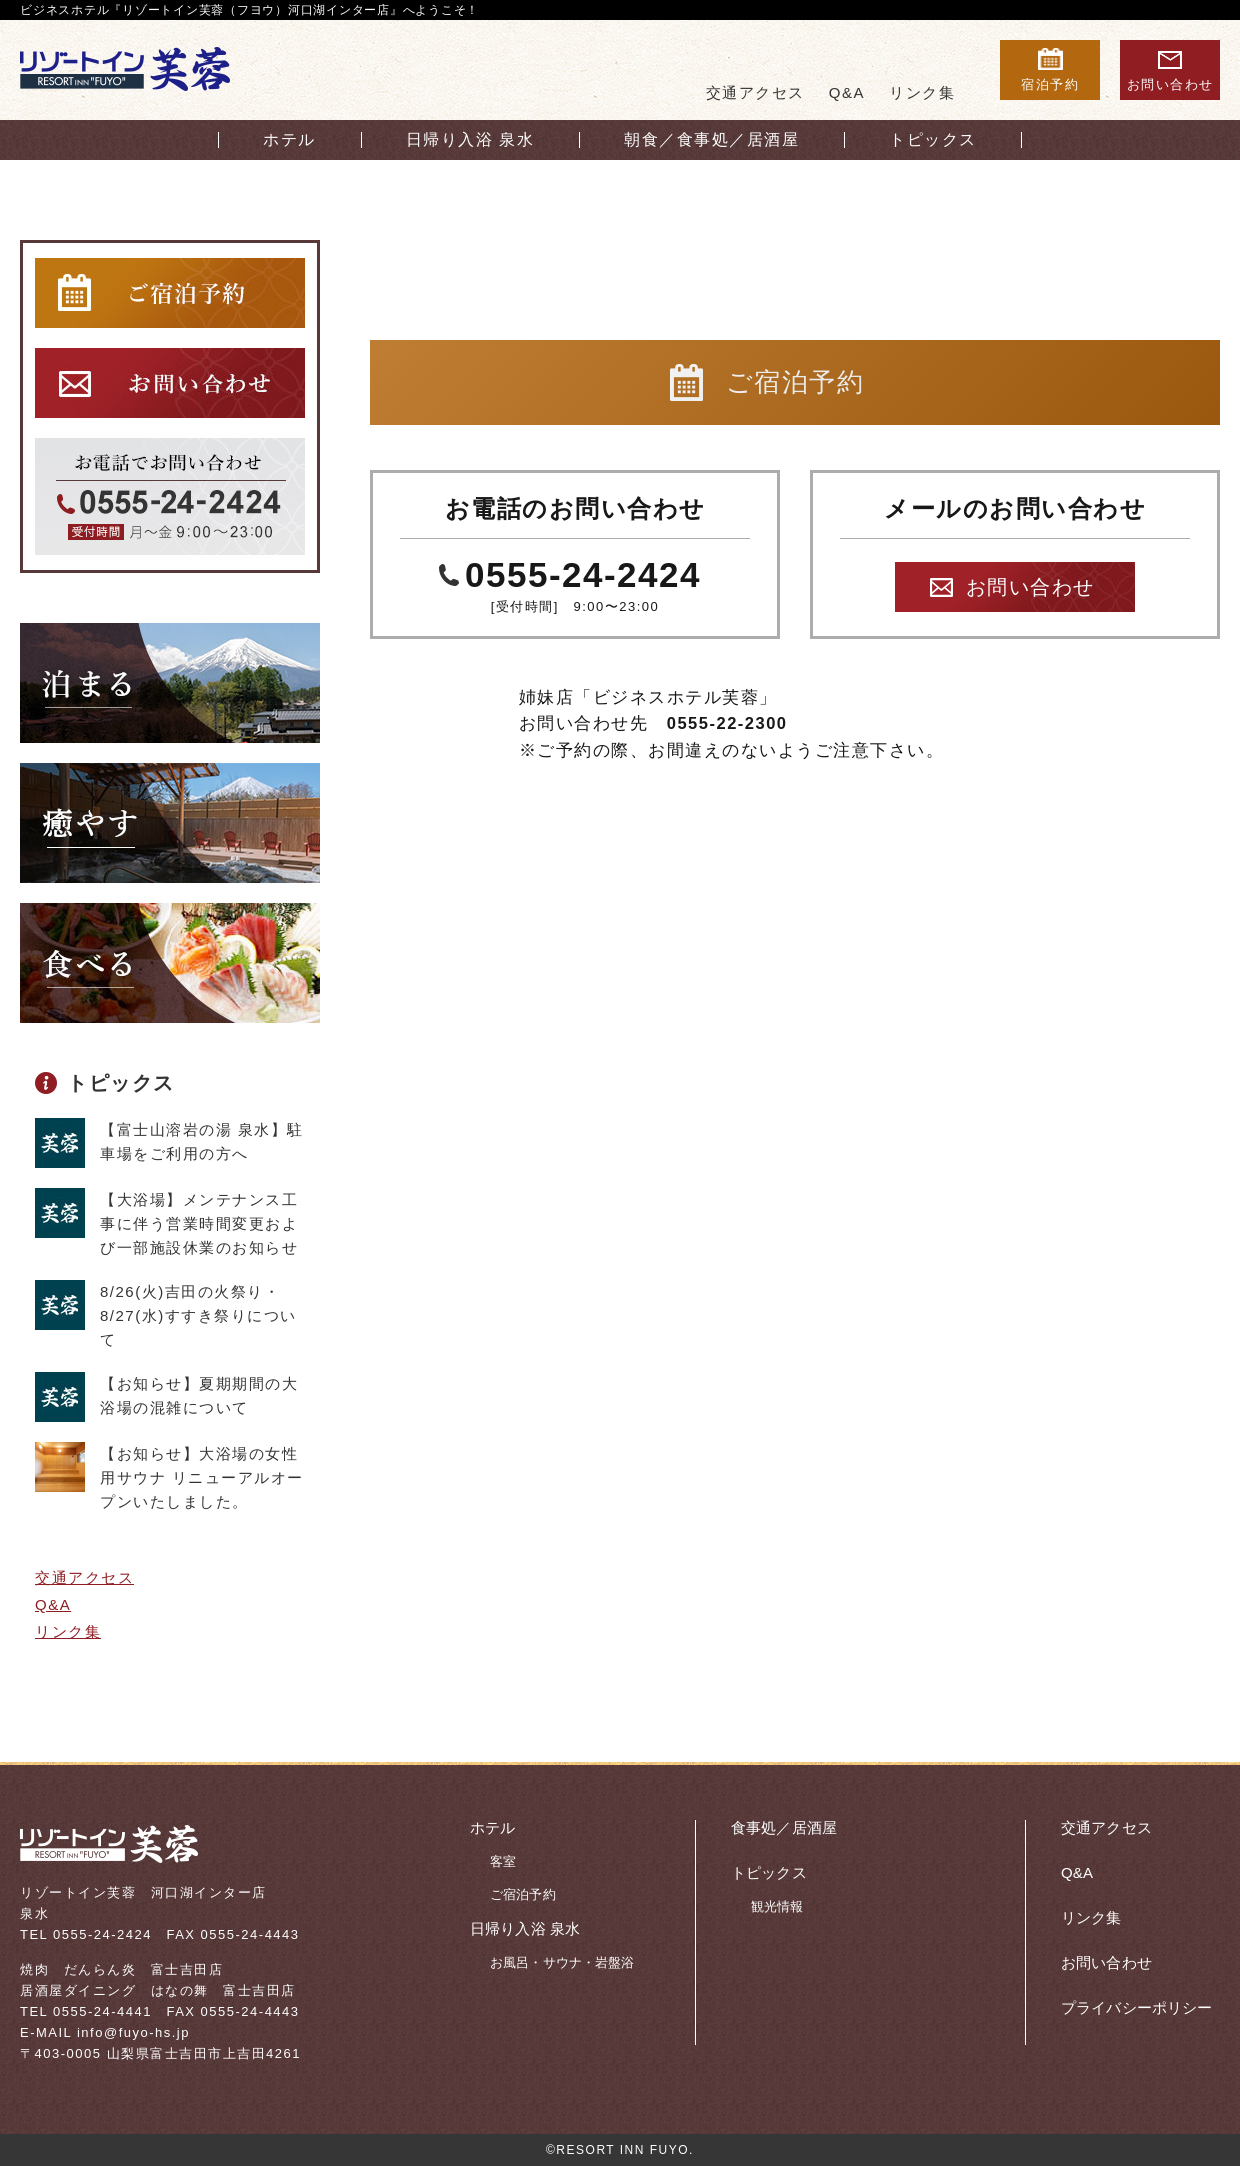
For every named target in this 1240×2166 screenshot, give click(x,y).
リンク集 (922, 92)
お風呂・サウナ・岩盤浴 (562, 1962)
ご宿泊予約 (523, 1894)
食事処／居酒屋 (784, 1827)
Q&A (847, 92)
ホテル (492, 1827)
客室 (503, 1861)
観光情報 (777, 1906)
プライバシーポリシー (1137, 2007)
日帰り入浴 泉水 (525, 1928)
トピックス (121, 1083)
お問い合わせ (1030, 587)
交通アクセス (755, 92)
